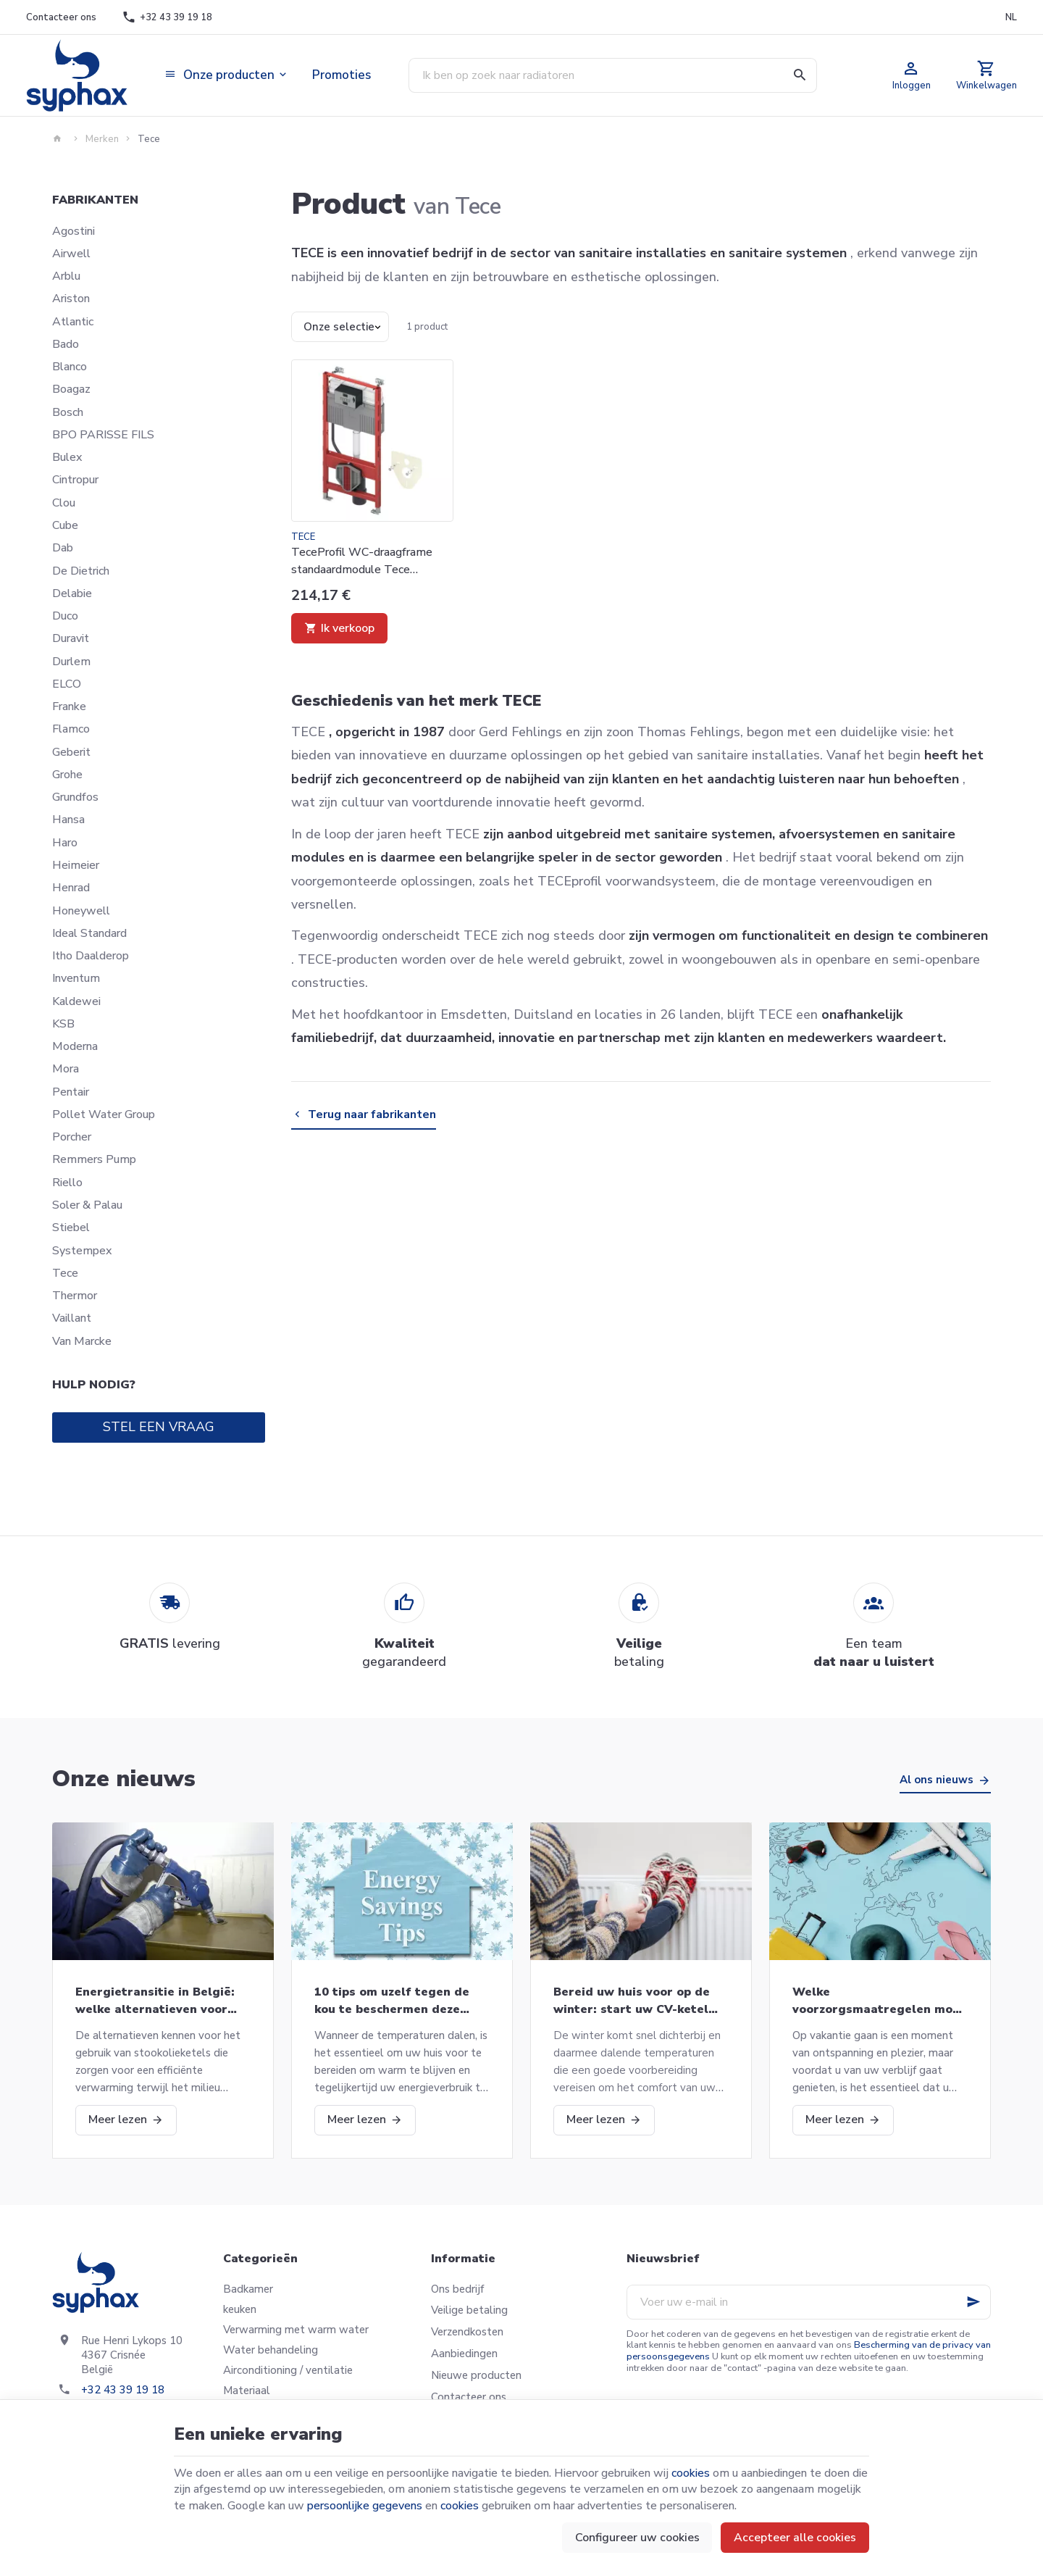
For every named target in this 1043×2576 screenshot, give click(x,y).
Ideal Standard (89, 933)
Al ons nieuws (936, 1779)
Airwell (71, 254)
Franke (69, 706)
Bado (65, 344)
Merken (102, 139)
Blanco (69, 367)
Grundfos (75, 797)
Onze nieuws (124, 1778)
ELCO (66, 684)
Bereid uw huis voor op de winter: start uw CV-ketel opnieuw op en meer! (631, 2001)
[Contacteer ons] (61, 17)
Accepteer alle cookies (795, 2538)
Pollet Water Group (103, 1114)
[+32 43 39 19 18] (167, 17)
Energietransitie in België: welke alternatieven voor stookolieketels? (155, 2001)
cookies (690, 2473)
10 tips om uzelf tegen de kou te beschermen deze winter (391, 2001)
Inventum (76, 978)
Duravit (70, 638)
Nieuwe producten (476, 2375)
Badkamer (248, 2289)
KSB (63, 1024)
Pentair (70, 1092)
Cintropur (75, 480)
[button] (227, 75)
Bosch (67, 412)
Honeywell (81, 911)
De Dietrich (80, 571)
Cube (65, 525)
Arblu (66, 276)
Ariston (71, 299)
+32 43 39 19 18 (122, 2390)
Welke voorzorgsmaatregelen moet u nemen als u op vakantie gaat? (878, 2001)
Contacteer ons (468, 2397)
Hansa (68, 820)
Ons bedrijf (457, 2289)
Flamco (71, 729)
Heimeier (75, 865)
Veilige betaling (469, 2310)
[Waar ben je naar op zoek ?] (613, 75)
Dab (62, 548)
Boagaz (71, 389)
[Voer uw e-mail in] (809, 2302)
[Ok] (973, 2302)
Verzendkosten (467, 2332)
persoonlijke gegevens (364, 2506)
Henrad (71, 888)
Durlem (71, 662)
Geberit (71, 752)
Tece (65, 1273)
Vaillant (71, 1318)
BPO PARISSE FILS (103, 435)
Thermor (74, 1296)
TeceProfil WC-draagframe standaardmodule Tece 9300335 (361, 561)
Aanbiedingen (464, 2353)
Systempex (82, 1251)
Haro (65, 843)
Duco (65, 616)
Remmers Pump (94, 1159)
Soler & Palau (87, 1205)
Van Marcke (82, 1341)
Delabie (72, 593)
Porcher (71, 1137)
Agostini (73, 231)
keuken (239, 2309)
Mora (65, 1069)
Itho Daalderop (90, 956)
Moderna (75, 1046)
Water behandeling (270, 2350)
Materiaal (246, 2390)
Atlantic (72, 322)
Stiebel (71, 1227)
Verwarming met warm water (296, 2329)
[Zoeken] (799, 75)
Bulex (67, 457)
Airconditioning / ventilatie (288, 2370)
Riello (67, 1183)
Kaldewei (76, 1001)
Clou (63, 503)
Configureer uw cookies (637, 2538)
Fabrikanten (95, 200)
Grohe (67, 775)
